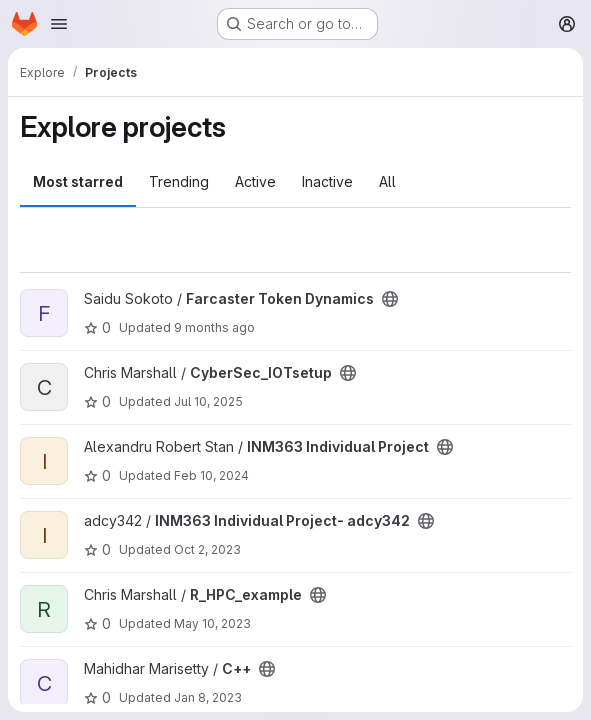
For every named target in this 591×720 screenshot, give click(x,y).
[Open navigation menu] (59, 24)
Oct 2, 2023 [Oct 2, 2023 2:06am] (207, 549)
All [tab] (387, 181)
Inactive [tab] (327, 181)
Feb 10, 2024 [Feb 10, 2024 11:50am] (211, 475)
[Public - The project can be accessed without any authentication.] (390, 299)
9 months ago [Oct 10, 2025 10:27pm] (214, 327)
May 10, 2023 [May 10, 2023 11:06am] (212, 623)
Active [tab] (255, 181)
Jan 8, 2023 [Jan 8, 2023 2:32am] (208, 697)
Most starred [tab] (78, 181)
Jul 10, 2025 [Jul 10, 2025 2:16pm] (208, 401)
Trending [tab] (179, 181)
